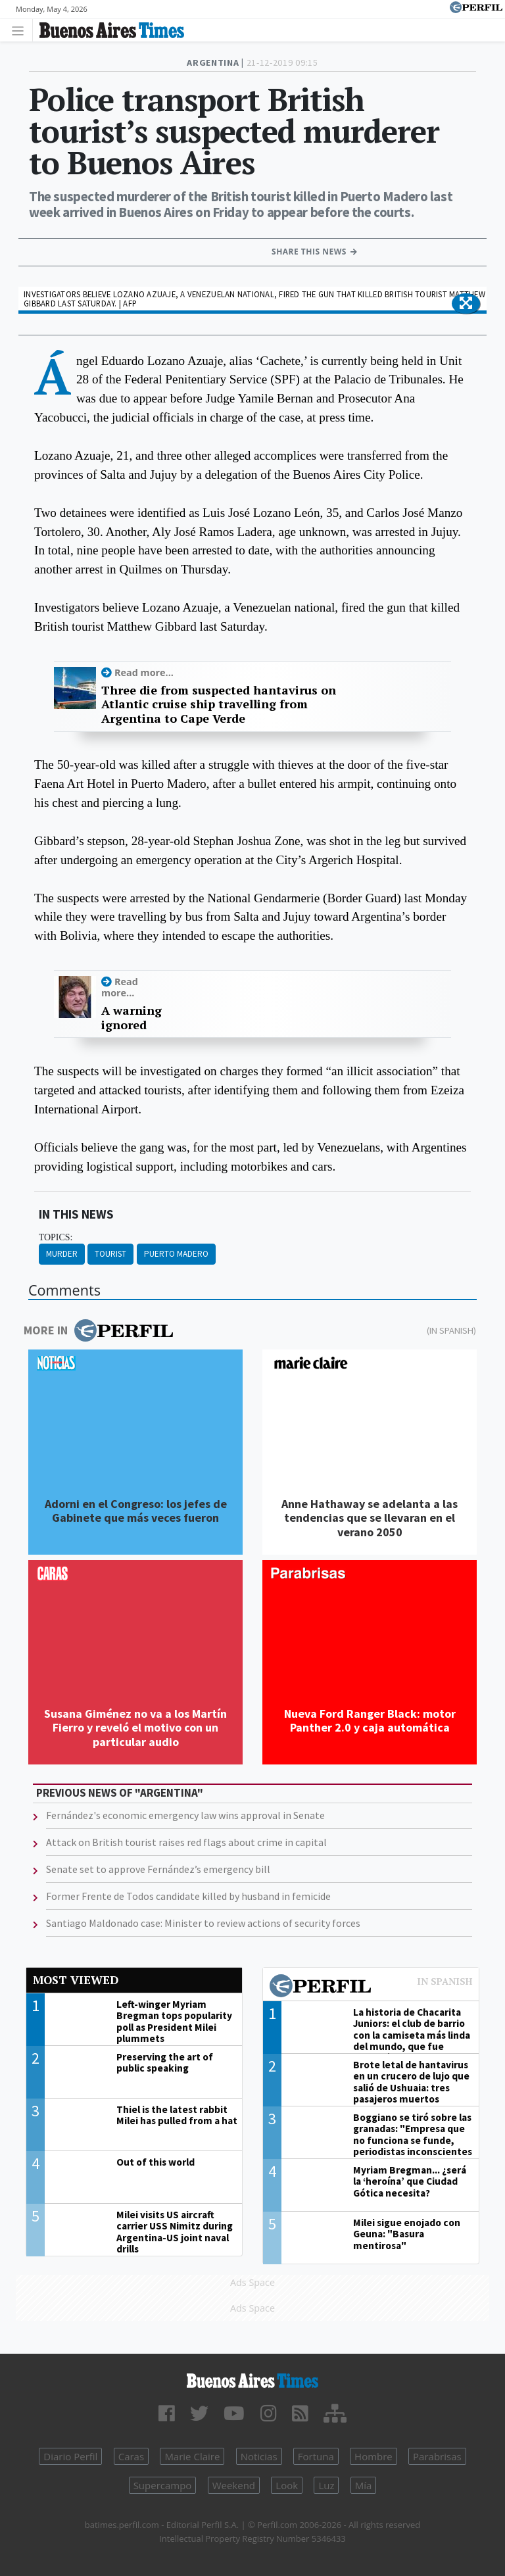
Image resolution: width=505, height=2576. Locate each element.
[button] (466, 303)
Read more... (144, 672)
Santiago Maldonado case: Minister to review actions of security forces (203, 1923)
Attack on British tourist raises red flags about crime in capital (186, 1842)
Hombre (373, 2456)
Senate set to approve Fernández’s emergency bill (158, 1869)
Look (287, 2485)
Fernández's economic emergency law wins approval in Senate (185, 1815)
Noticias (259, 2456)
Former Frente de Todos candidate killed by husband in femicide (188, 1896)
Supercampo (162, 2485)
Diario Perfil (70, 2456)
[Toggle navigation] (21, 30)
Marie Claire (192, 2456)
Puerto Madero (176, 1253)
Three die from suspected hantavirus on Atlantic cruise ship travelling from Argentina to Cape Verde (218, 704)
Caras (131, 2456)
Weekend (233, 2485)
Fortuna (316, 2456)
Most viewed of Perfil (371, 1987)
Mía (363, 2485)
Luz (326, 2485)
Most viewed (75, 1979)
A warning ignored (131, 1018)
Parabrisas (437, 2456)
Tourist (110, 1253)
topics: (56, 1237)
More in (98, 1330)
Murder (62, 1253)
